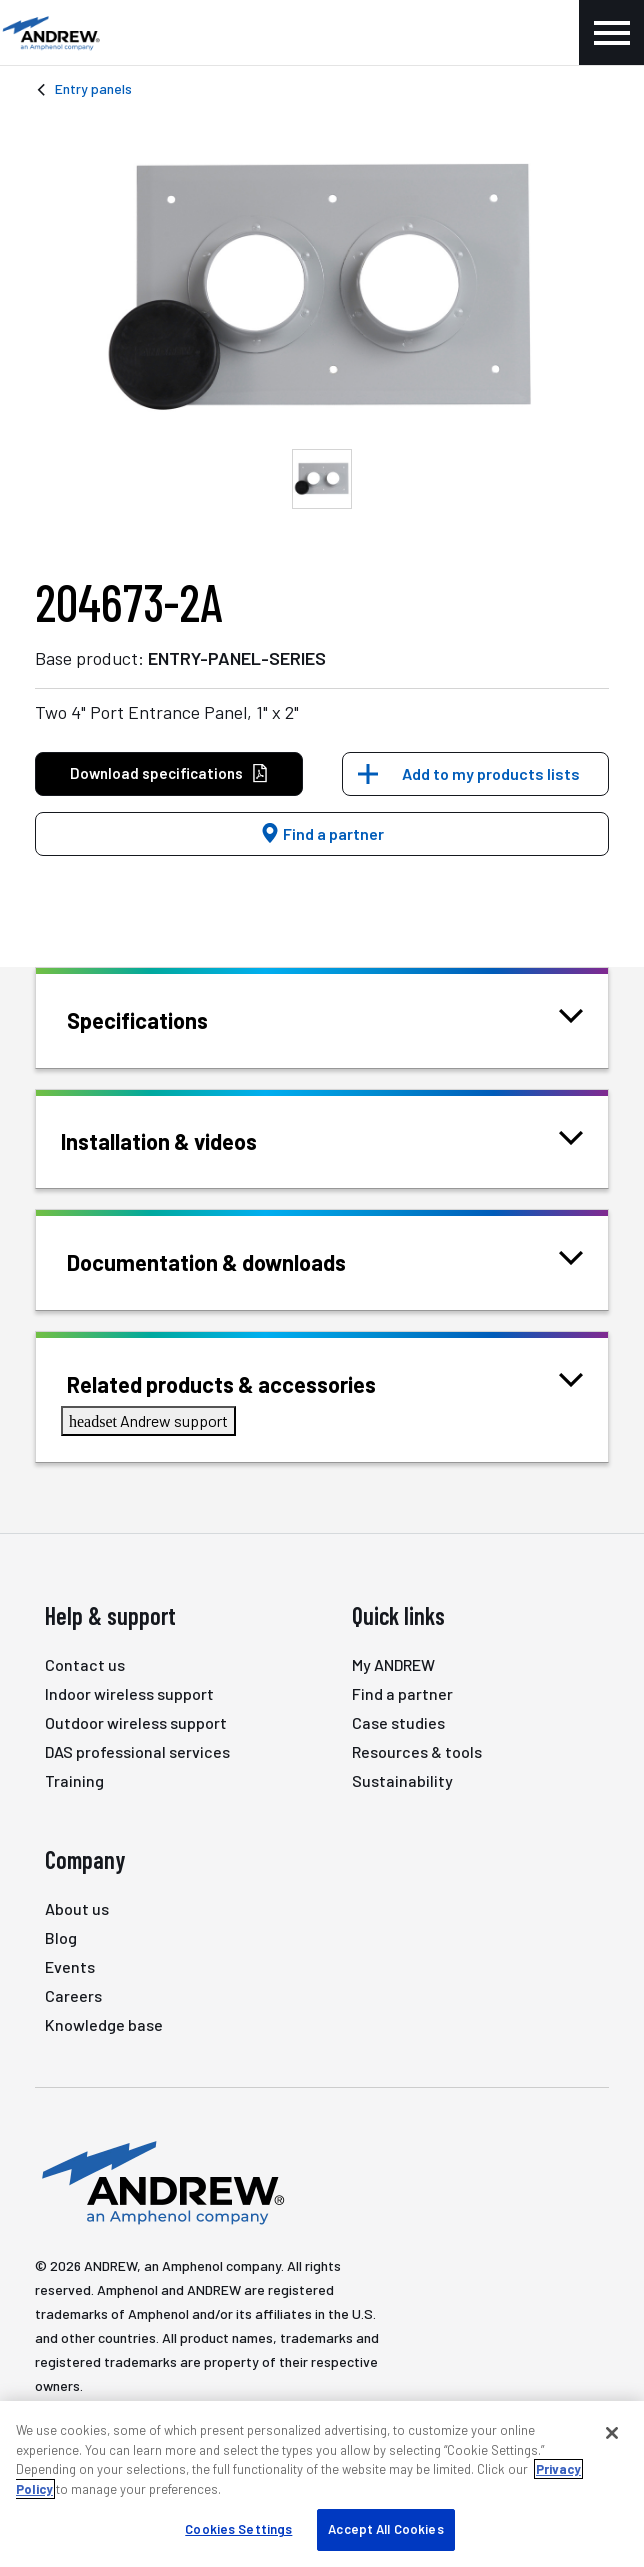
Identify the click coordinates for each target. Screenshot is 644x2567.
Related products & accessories (246, 1382)
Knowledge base (104, 2024)
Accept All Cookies (385, 2529)
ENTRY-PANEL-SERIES (237, 658)
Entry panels (93, 88)
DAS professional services (137, 1751)
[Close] (612, 2433)
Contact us (85, 1664)
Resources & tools (417, 1751)
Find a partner (322, 833)
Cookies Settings (238, 2529)
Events (70, 1966)
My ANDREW (393, 1664)
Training (74, 1780)
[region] (322, 2484)
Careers (73, 1995)
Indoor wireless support (129, 1693)
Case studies (398, 1722)
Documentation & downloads (231, 1260)
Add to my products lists (491, 773)
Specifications (162, 1018)
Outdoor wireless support (136, 1722)
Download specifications (169, 773)
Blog (61, 1937)
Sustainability (402, 1780)
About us (77, 1908)
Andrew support (148, 1420)
